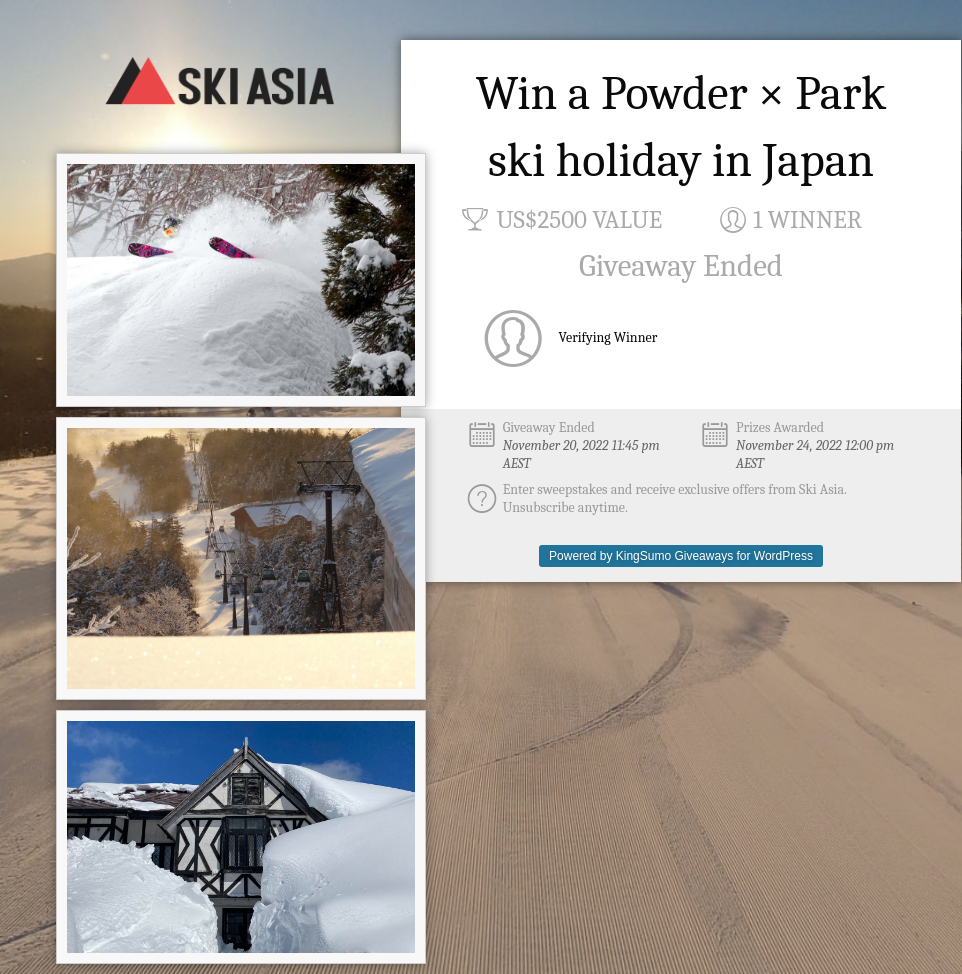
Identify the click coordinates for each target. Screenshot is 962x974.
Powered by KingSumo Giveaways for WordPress (681, 556)
